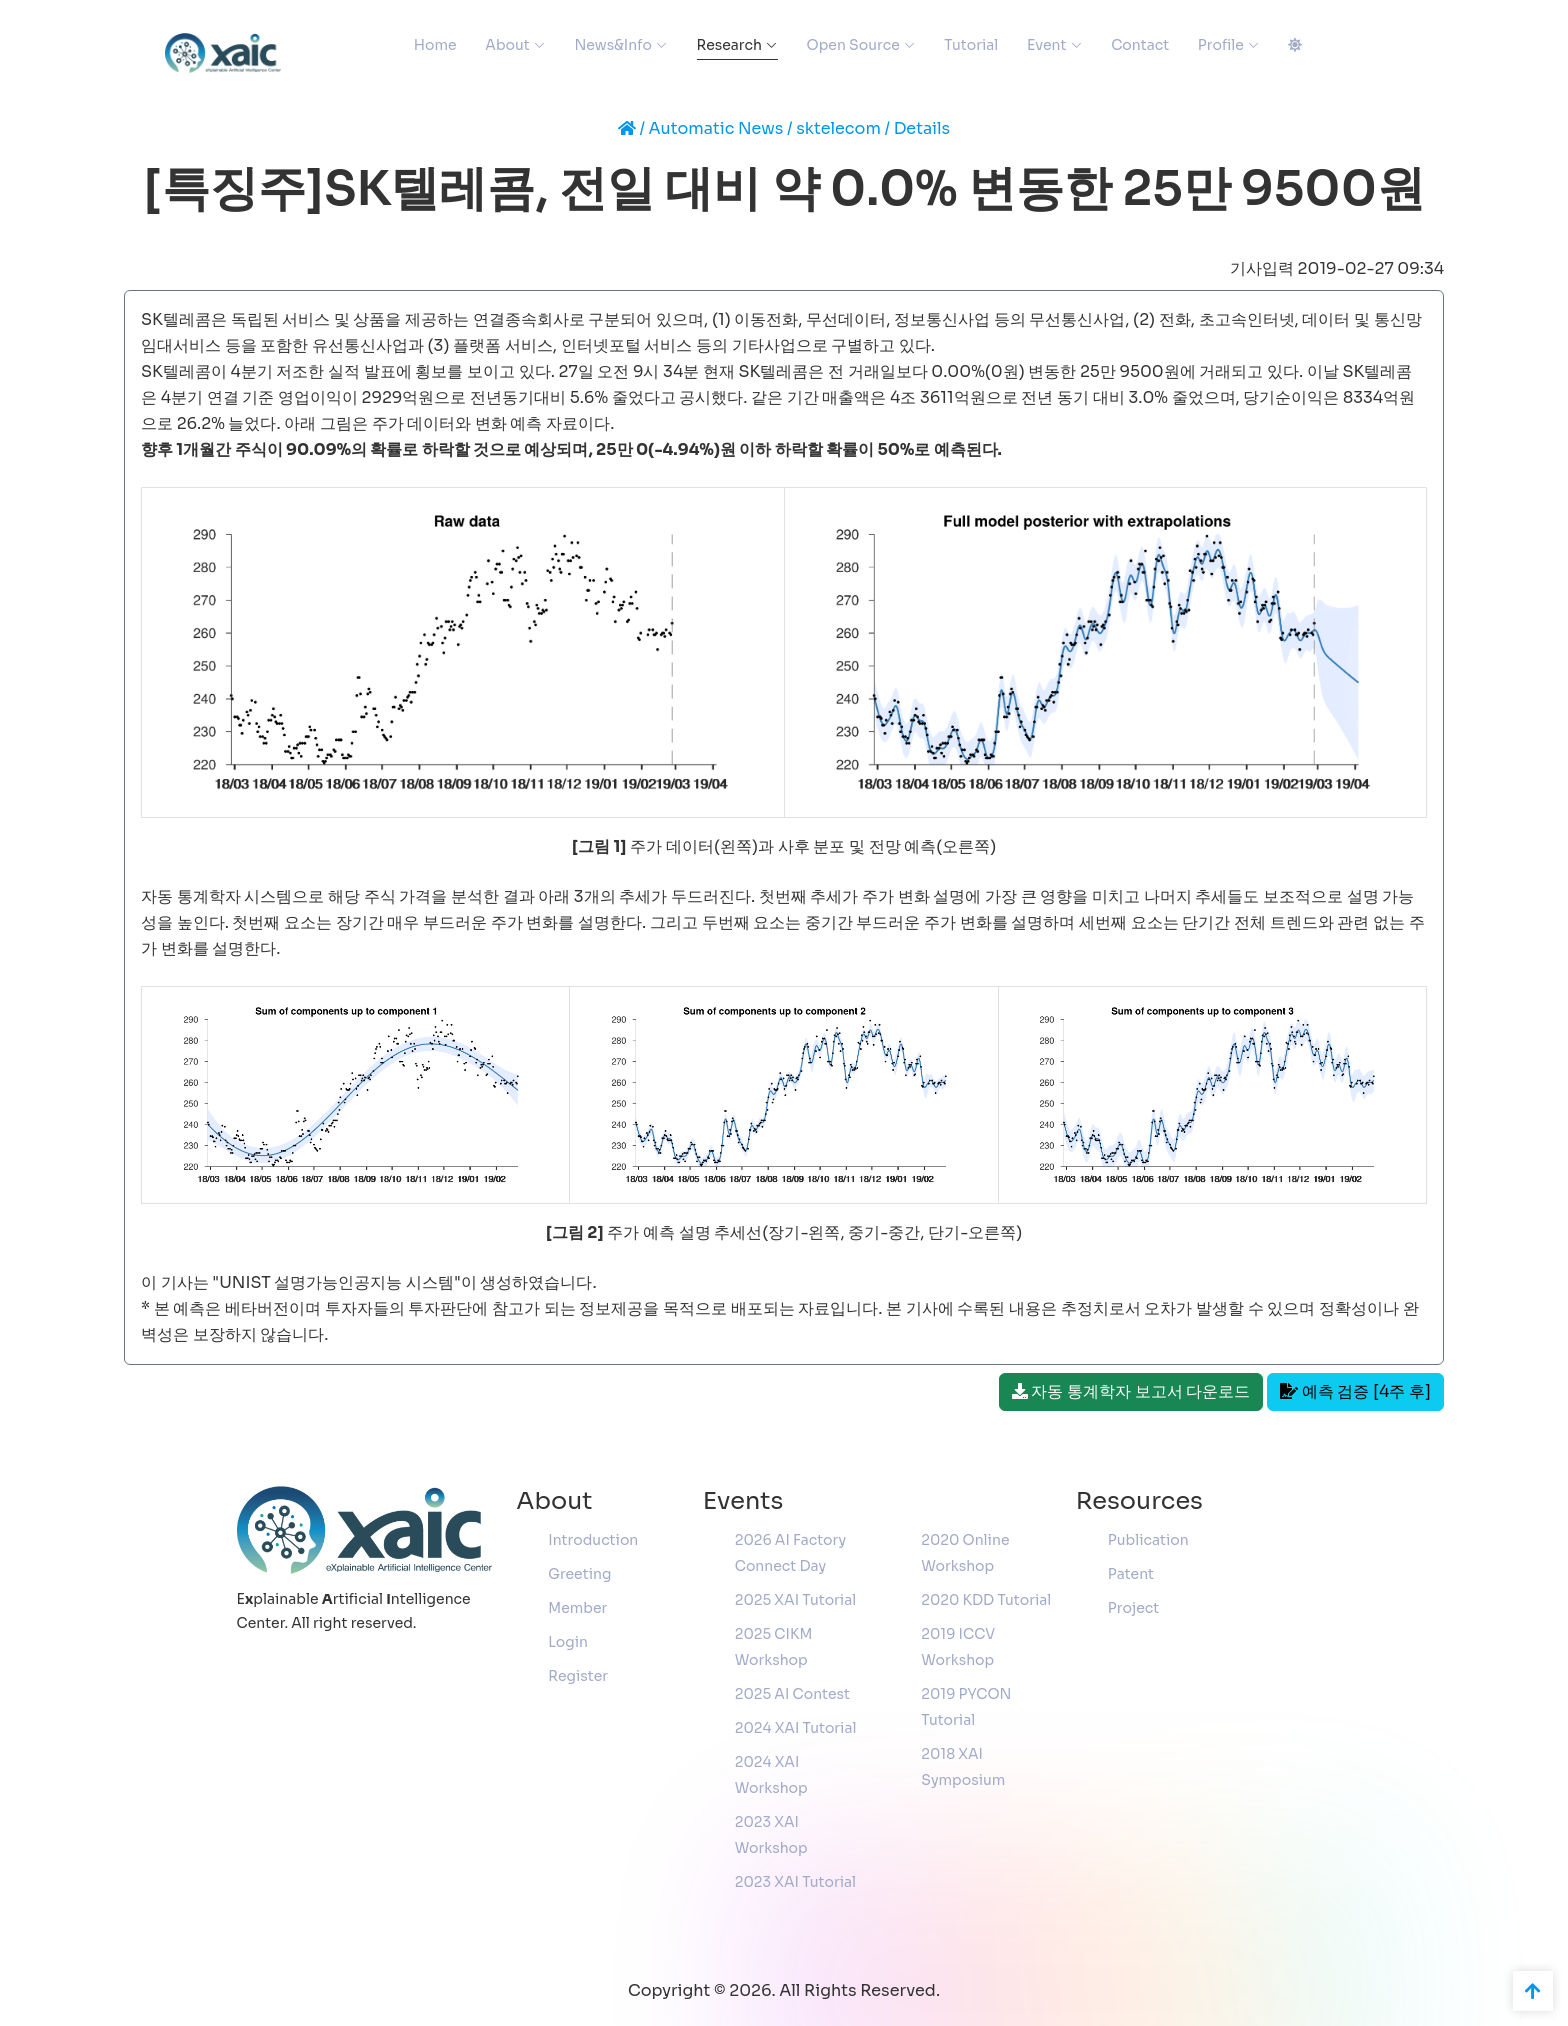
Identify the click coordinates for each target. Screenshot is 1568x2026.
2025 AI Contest (792, 1694)
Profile (1221, 45)
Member (577, 1608)
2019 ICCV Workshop (958, 1647)
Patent (1131, 1574)
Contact (1140, 45)
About (507, 45)
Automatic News (716, 128)
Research (729, 45)
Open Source (853, 45)
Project (1134, 1608)
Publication (1148, 1540)
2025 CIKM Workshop (774, 1647)
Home (435, 45)
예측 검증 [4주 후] (1355, 1391)
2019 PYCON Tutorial (966, 1707)
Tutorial (971, 45)
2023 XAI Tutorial (795, 1882)
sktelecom (838, 128)
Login (568, 1642)
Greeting (579, 1574)
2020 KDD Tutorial (986, 1600)
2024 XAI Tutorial (796, 1728)
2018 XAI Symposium (963, 1767)
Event (1047, 45)
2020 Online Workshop (965, 1553)
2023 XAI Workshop (771, 1835)
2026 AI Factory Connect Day (790, 1553)
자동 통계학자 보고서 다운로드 (1131, 1391)
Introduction (593, 1540)
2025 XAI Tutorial (795, 1600)
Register (578, 1676)
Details (922, 128)
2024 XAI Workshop (771, 1775)
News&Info (612, 45)
